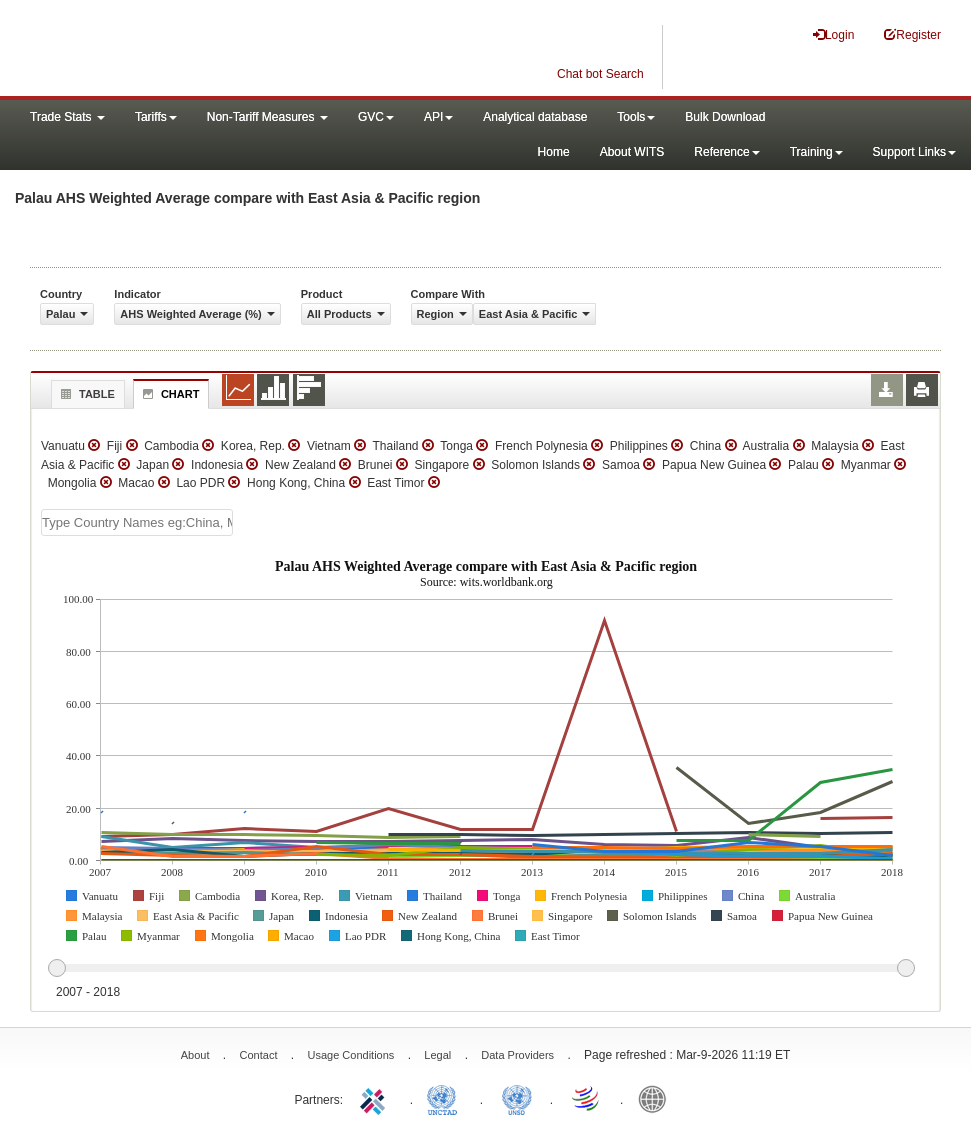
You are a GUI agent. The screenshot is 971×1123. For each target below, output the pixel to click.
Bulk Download (725, 117)
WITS (200, 50)
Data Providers (517, 1055)
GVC (376, 117)
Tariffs (156, 117)
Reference (726, 152)
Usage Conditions (350, 1055)
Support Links (914, 152)
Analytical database (535, 117)
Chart (169, 394)
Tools (636, 117)
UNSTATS (517, 1098)
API (438, 117)
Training (816, 152)
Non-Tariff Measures (267, 117)
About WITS (632, 152)
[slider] (481, 969)
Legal (437, 1055)
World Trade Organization (587, 1098)
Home (554, 152)
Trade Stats (67, 117)
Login (833, 34)
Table (85, 394)
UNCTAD (446, 1098)
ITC (376, 1098)
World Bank (657, 1098)
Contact (259, 1055)
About (195, 1055)
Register (912, 34)
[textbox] (137, 522)
